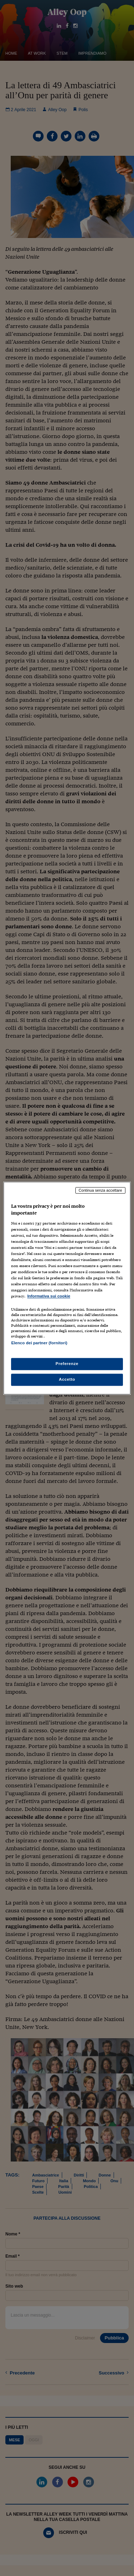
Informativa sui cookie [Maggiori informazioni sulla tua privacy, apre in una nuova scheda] (48, 1296)
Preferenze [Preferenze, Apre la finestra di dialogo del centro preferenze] (67, 1363)
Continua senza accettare (100, 1190)
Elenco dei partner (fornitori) (39, 1343)
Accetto (67, 1379)
